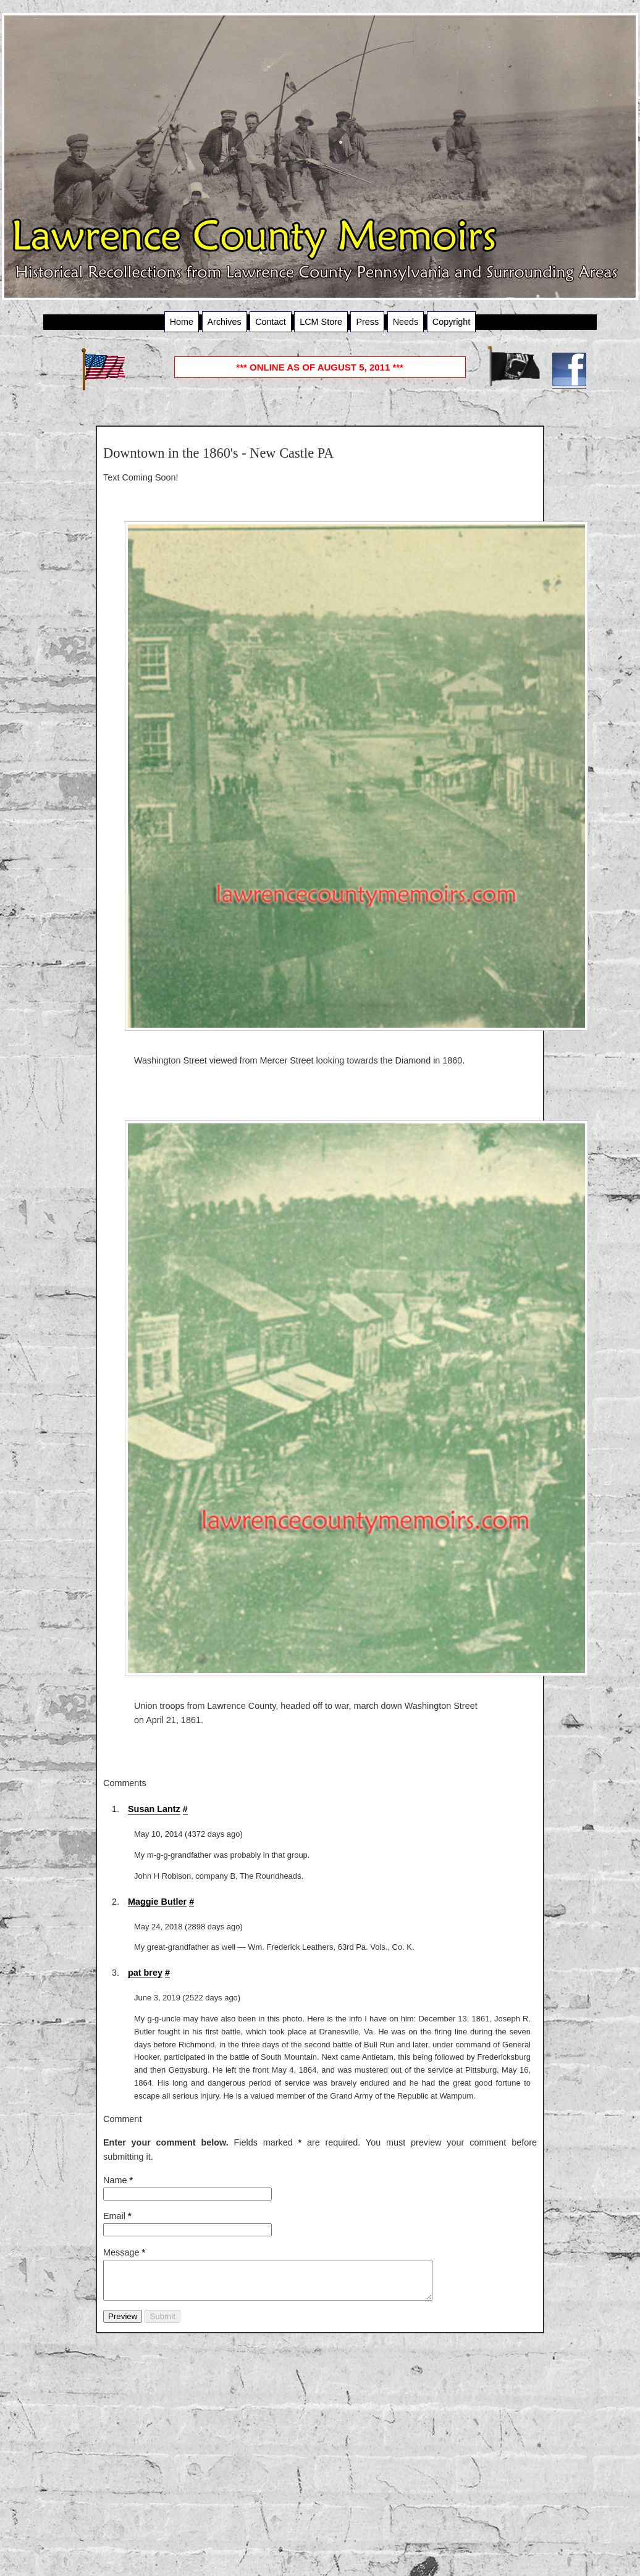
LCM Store (321, 322)
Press (367, 322)
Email (117, 2216)
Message (124, 2252)
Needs (406, 322)
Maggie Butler (157, 1902)
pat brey (145, 1973)
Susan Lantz (154, 1809)
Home (181, 322)
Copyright (451, 322)
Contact (270, 322)
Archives (225, 322)
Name (118, 2180)
